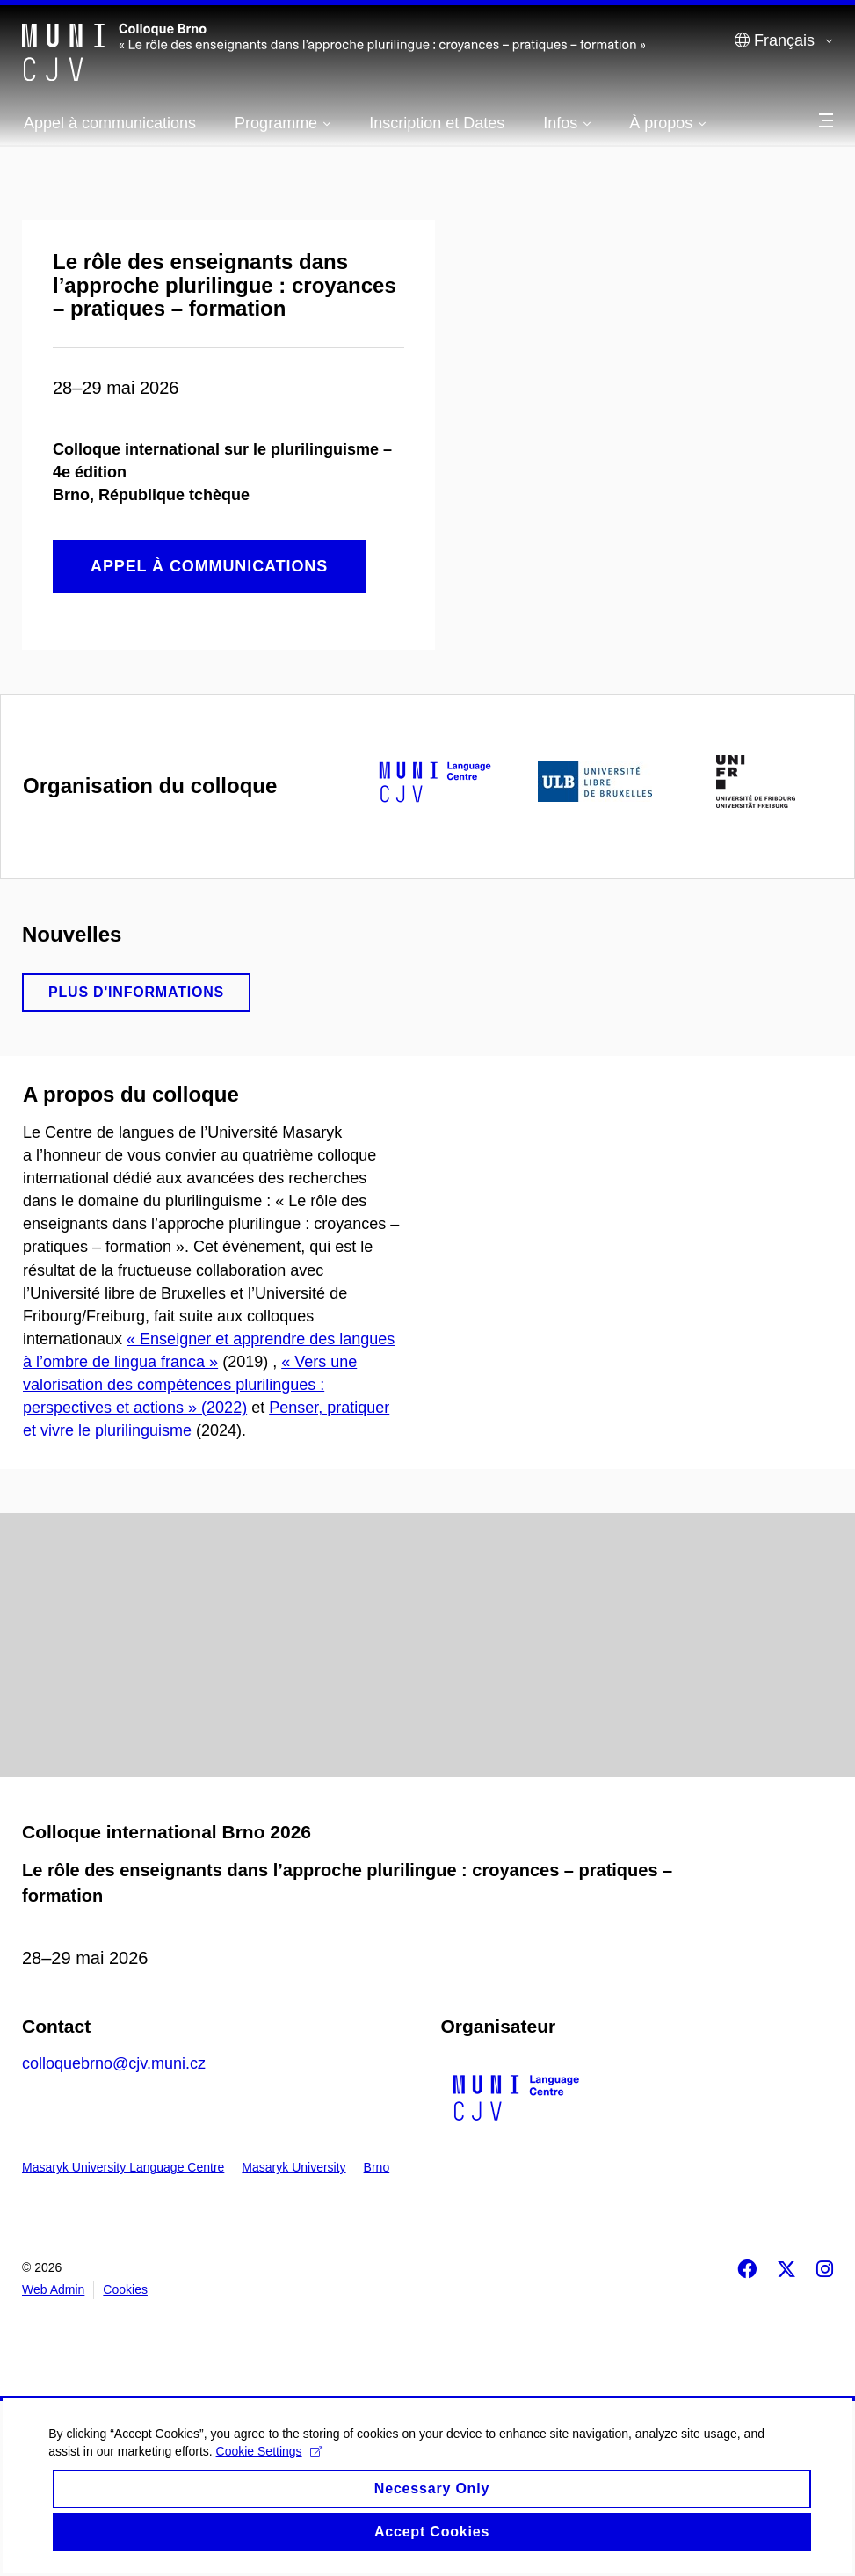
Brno (377, 2167)
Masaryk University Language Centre (123, 2167)
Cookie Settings (273, 2469)
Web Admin (53, 2289)
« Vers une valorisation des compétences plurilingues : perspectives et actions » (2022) (190, 1384)
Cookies (125, 2289)
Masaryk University (293, 2167)
